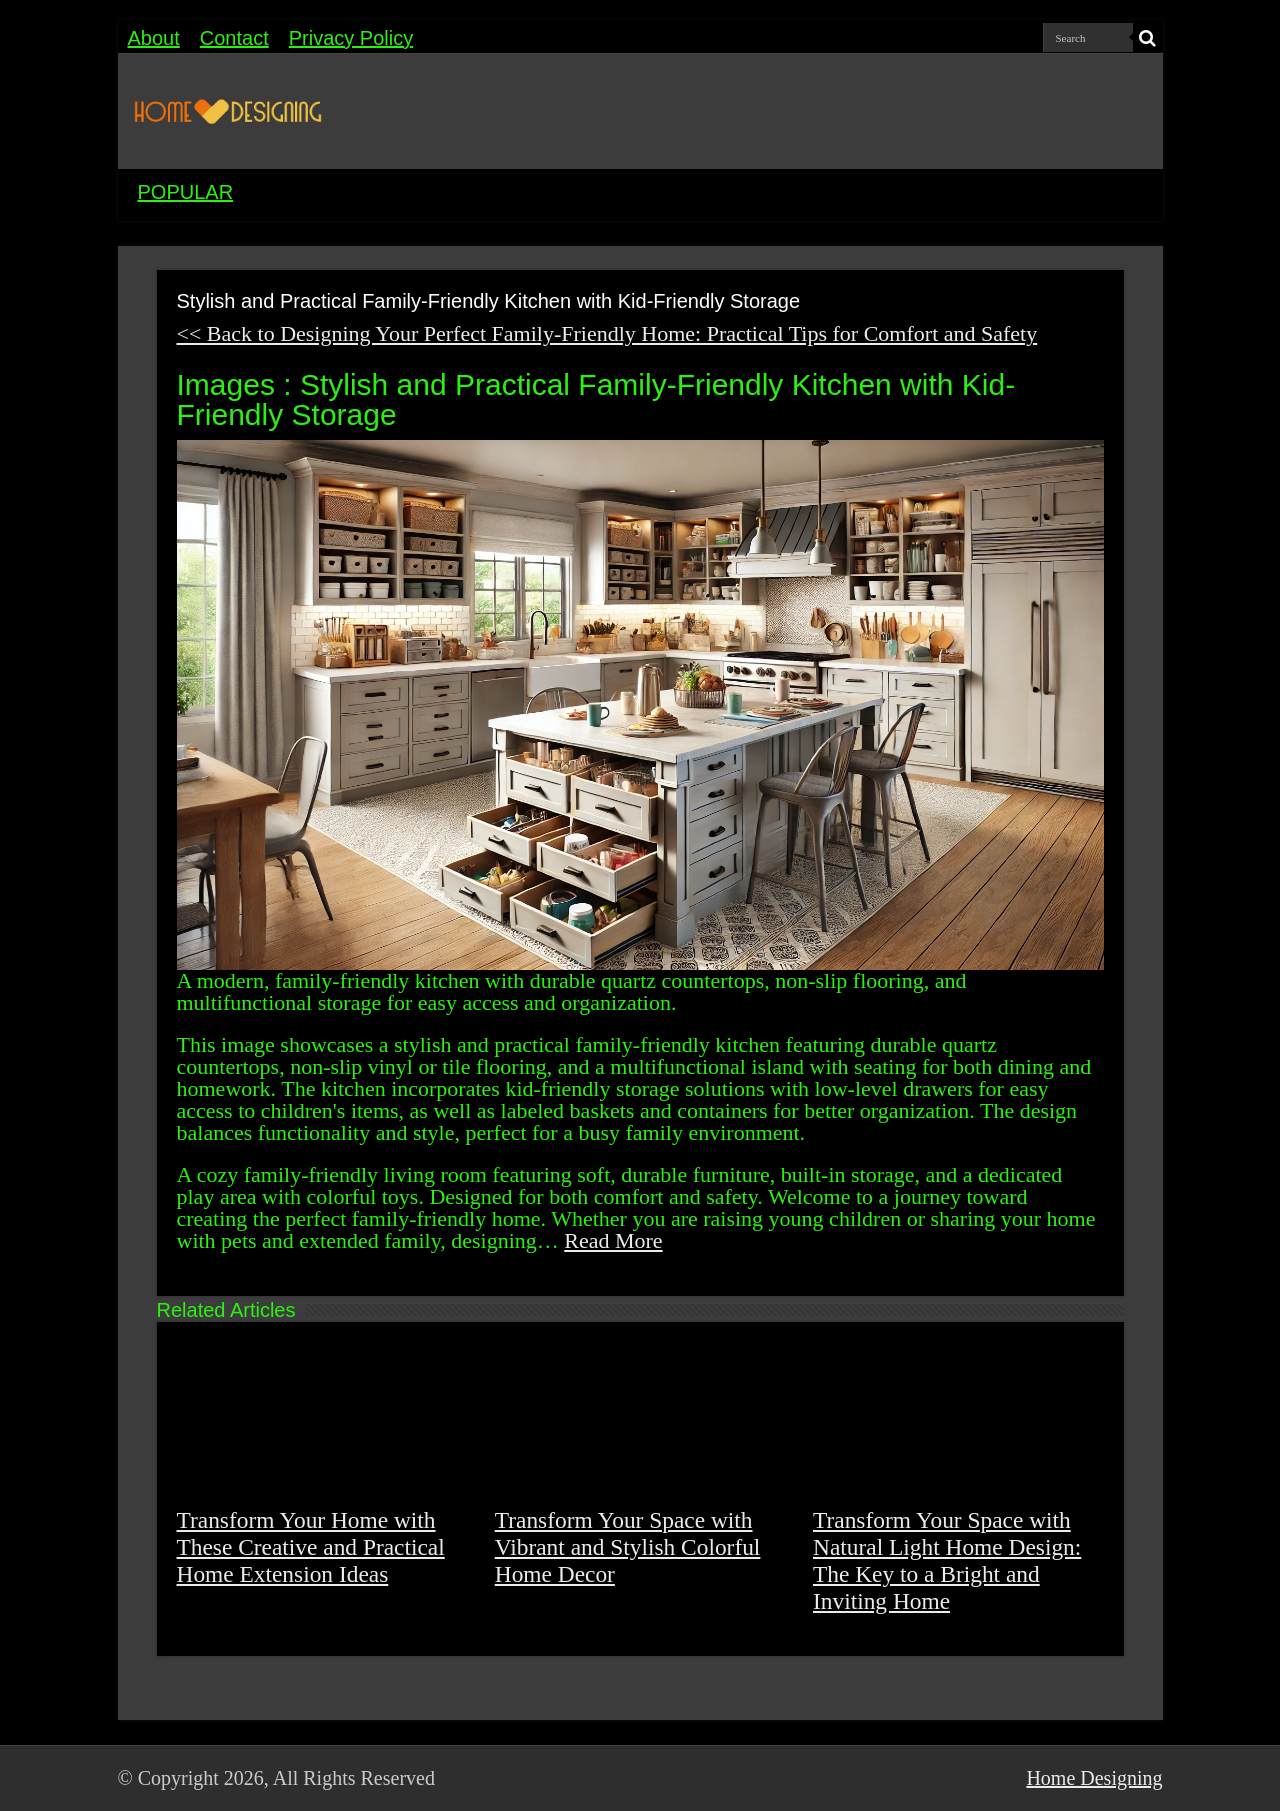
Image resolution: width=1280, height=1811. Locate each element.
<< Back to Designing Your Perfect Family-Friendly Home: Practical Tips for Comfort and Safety (607, 333)
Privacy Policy (351, 38)
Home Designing (1094, 1778)
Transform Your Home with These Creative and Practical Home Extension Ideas (311, 1547)
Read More (613, 1240)
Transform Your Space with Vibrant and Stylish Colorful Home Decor (628, 1547)
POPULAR (186, 192)
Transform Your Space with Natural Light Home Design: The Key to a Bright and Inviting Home (947, 1560)
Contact (234, 38)
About (154, 38)
